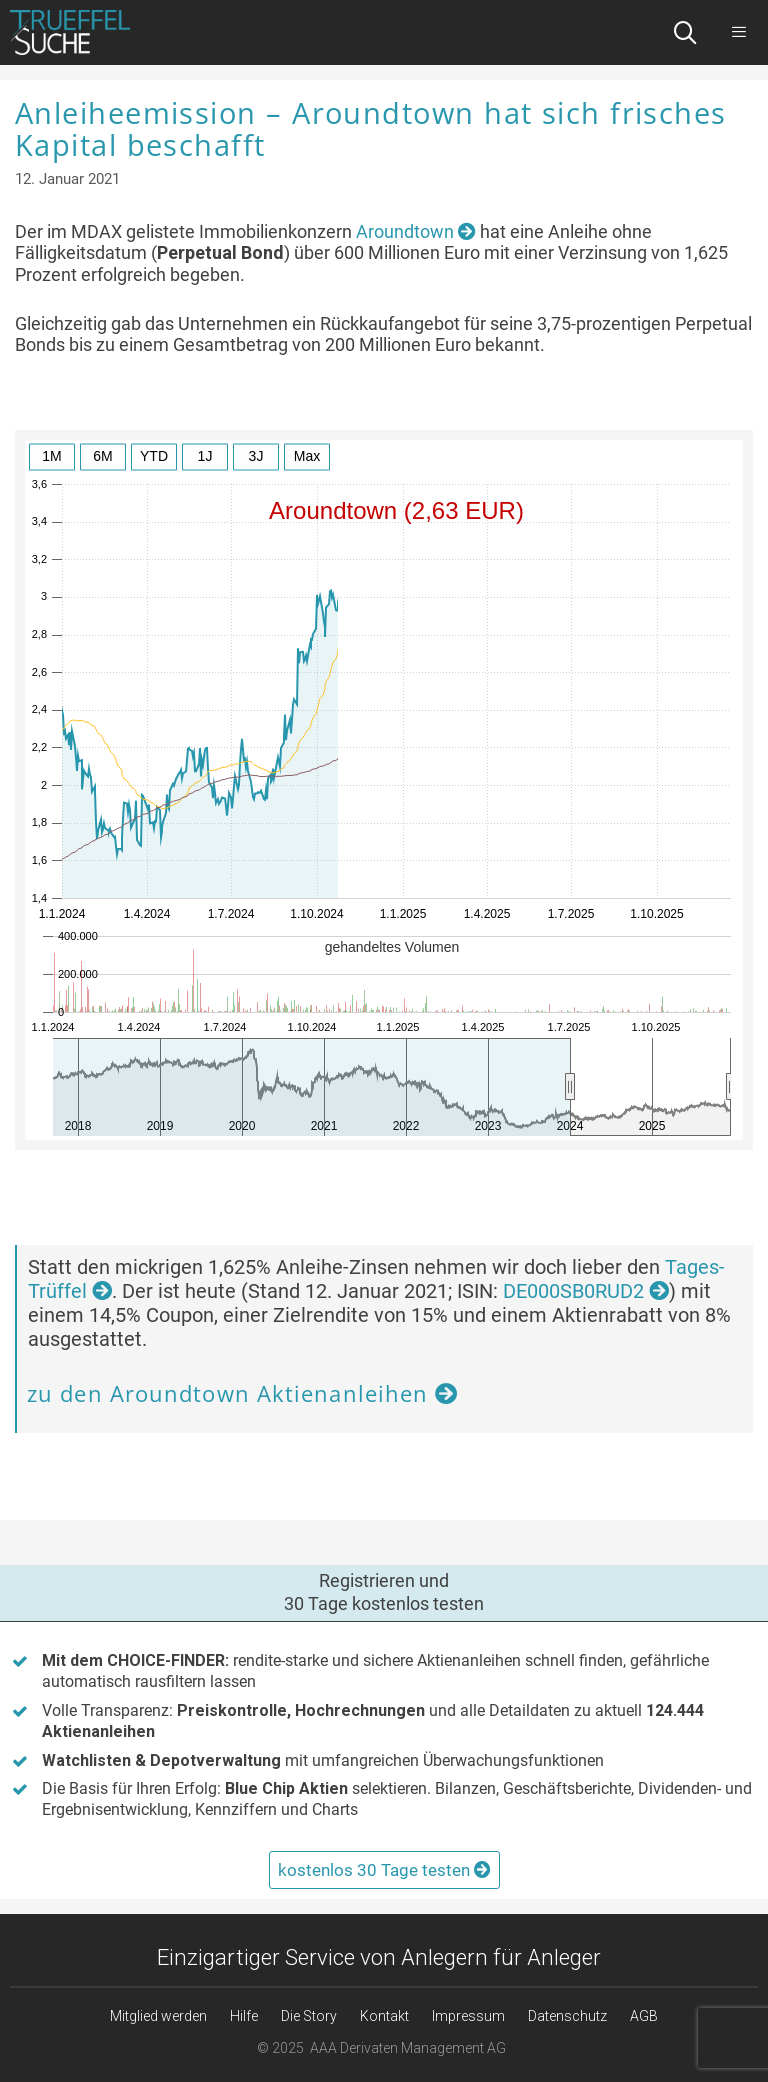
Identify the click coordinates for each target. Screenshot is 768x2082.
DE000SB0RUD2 (586, 1291)
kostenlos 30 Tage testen (384, 1870)
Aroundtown (416, 231)
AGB (644, 2016)
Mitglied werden (158, 2016)
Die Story (309, 2016)
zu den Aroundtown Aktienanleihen (242, 1393)
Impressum (468, 2016)
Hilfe (244, 2016)
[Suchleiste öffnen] (685, 32)
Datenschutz (567, 2016)
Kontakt (384, 2016)
